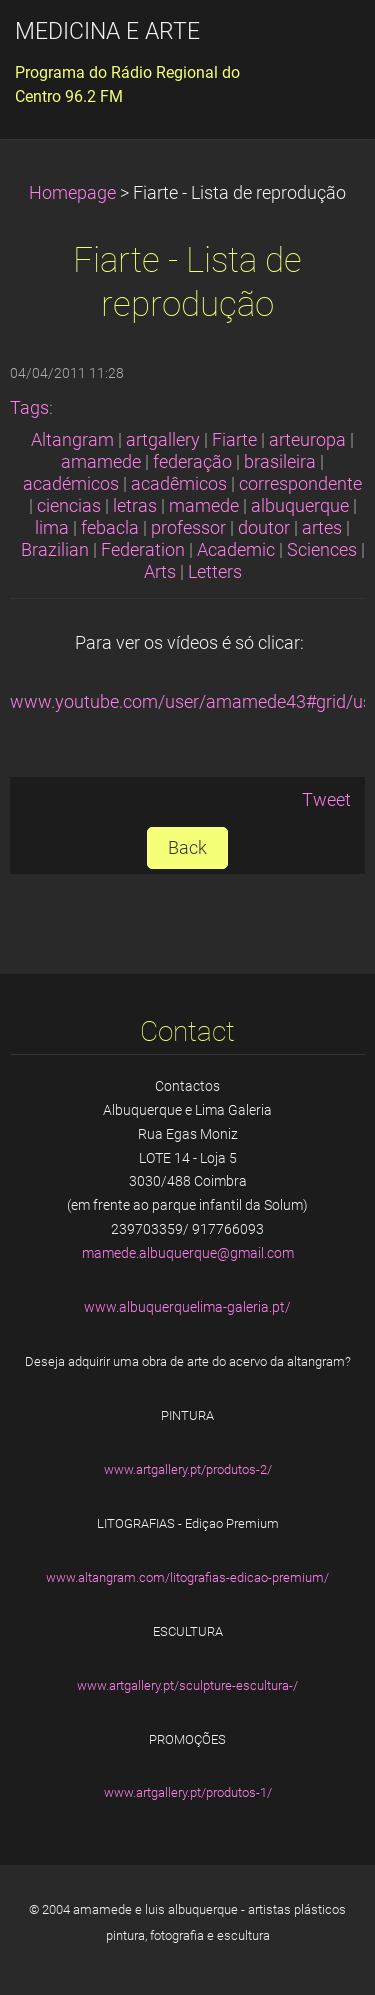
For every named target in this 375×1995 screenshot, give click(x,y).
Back (187, 848)
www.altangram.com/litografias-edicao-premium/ (187, 1577)
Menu (320, 45)
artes (322, 528)
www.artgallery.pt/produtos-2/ (188, 1469)
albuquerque (300, 506)
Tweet (326, 800)
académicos (71, 484)
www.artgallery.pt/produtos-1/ (188, 1792)
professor (188, 528)
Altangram (72, 440)
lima (52, 528)
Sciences (322, 550)
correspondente (300, 484)
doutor (264, 528)
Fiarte (234, 440)
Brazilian (55, 550)
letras (135, 506)
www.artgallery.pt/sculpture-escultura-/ (187, 1685)
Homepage (72, 193)
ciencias (69, 506)
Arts (160, 572)
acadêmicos (179, 484)
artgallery (163, 440)
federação (192, 462)
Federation (143, 550)
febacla (110, 528)
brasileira (280, 462)
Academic (236, 550)
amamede (101, 462)
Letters (215, 572)
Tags (29, 408)
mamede (204, 506)
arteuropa (307, 440)
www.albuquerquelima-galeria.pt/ (187, 1307)
